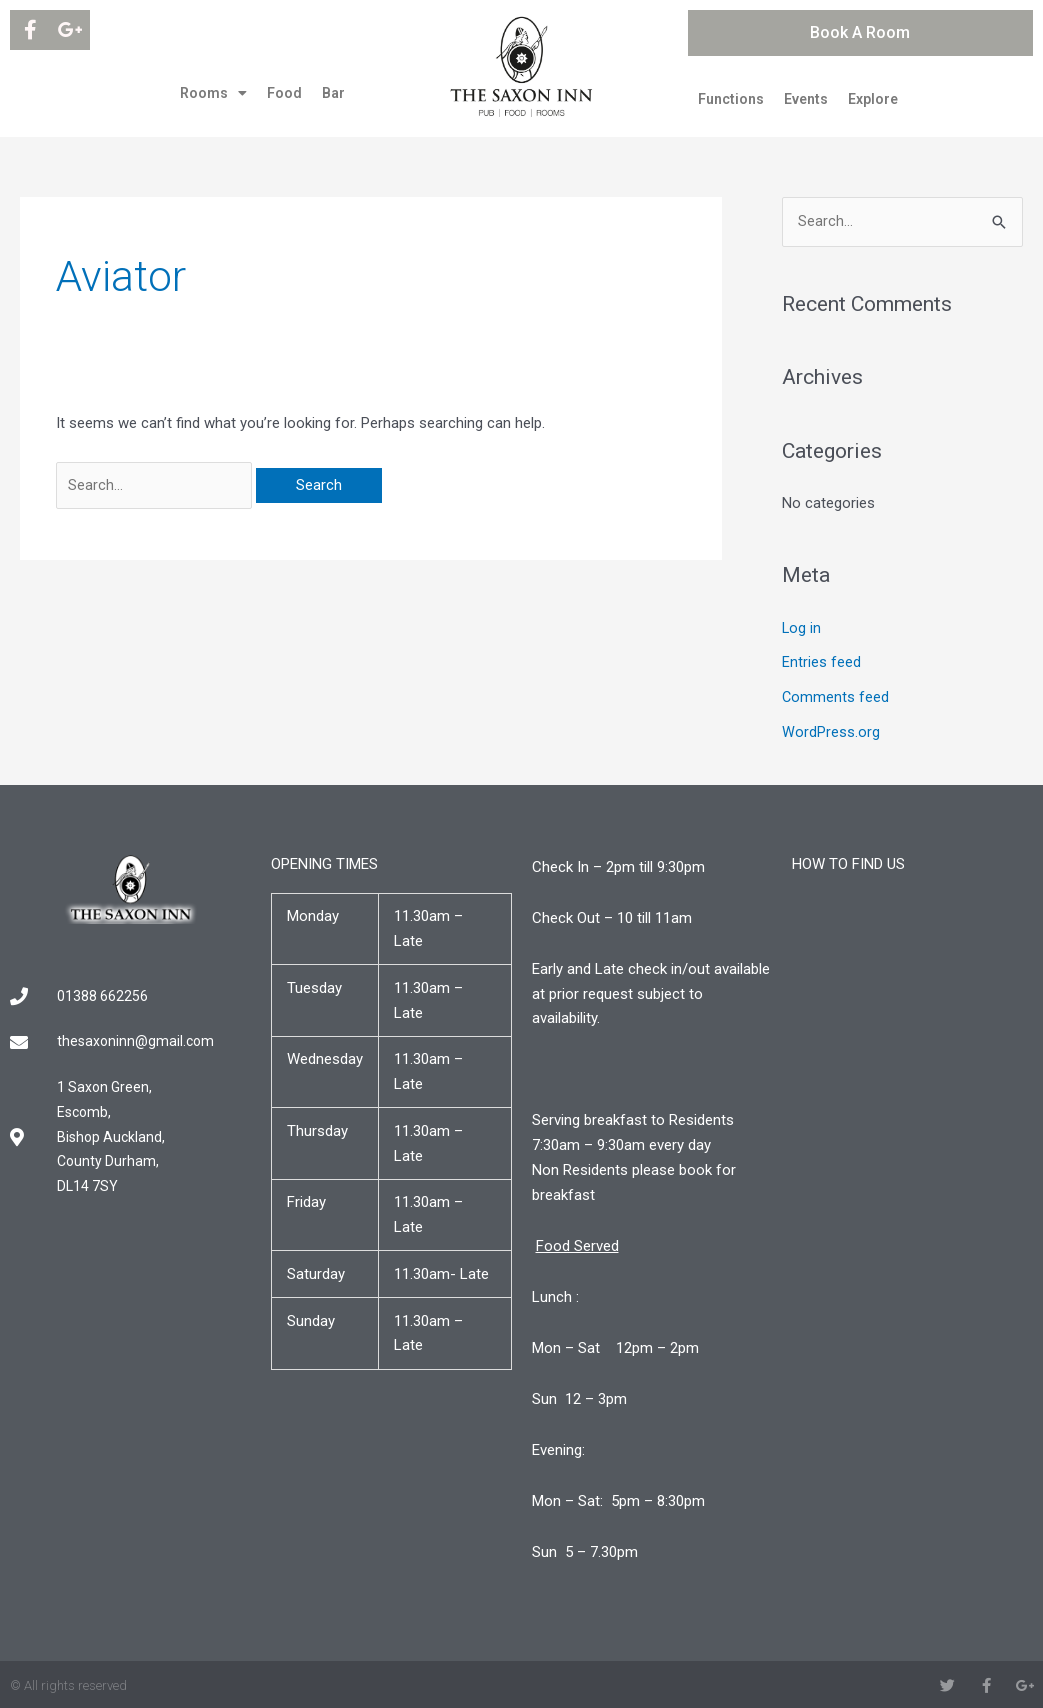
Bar (333, 93)
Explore (873, 99)
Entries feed (821, 662)
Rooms (213, 93)
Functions (731, 99)
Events (806, 99)
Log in (802, 628)
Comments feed (836, 696)
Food (284, 93)
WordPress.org (831, 730)
